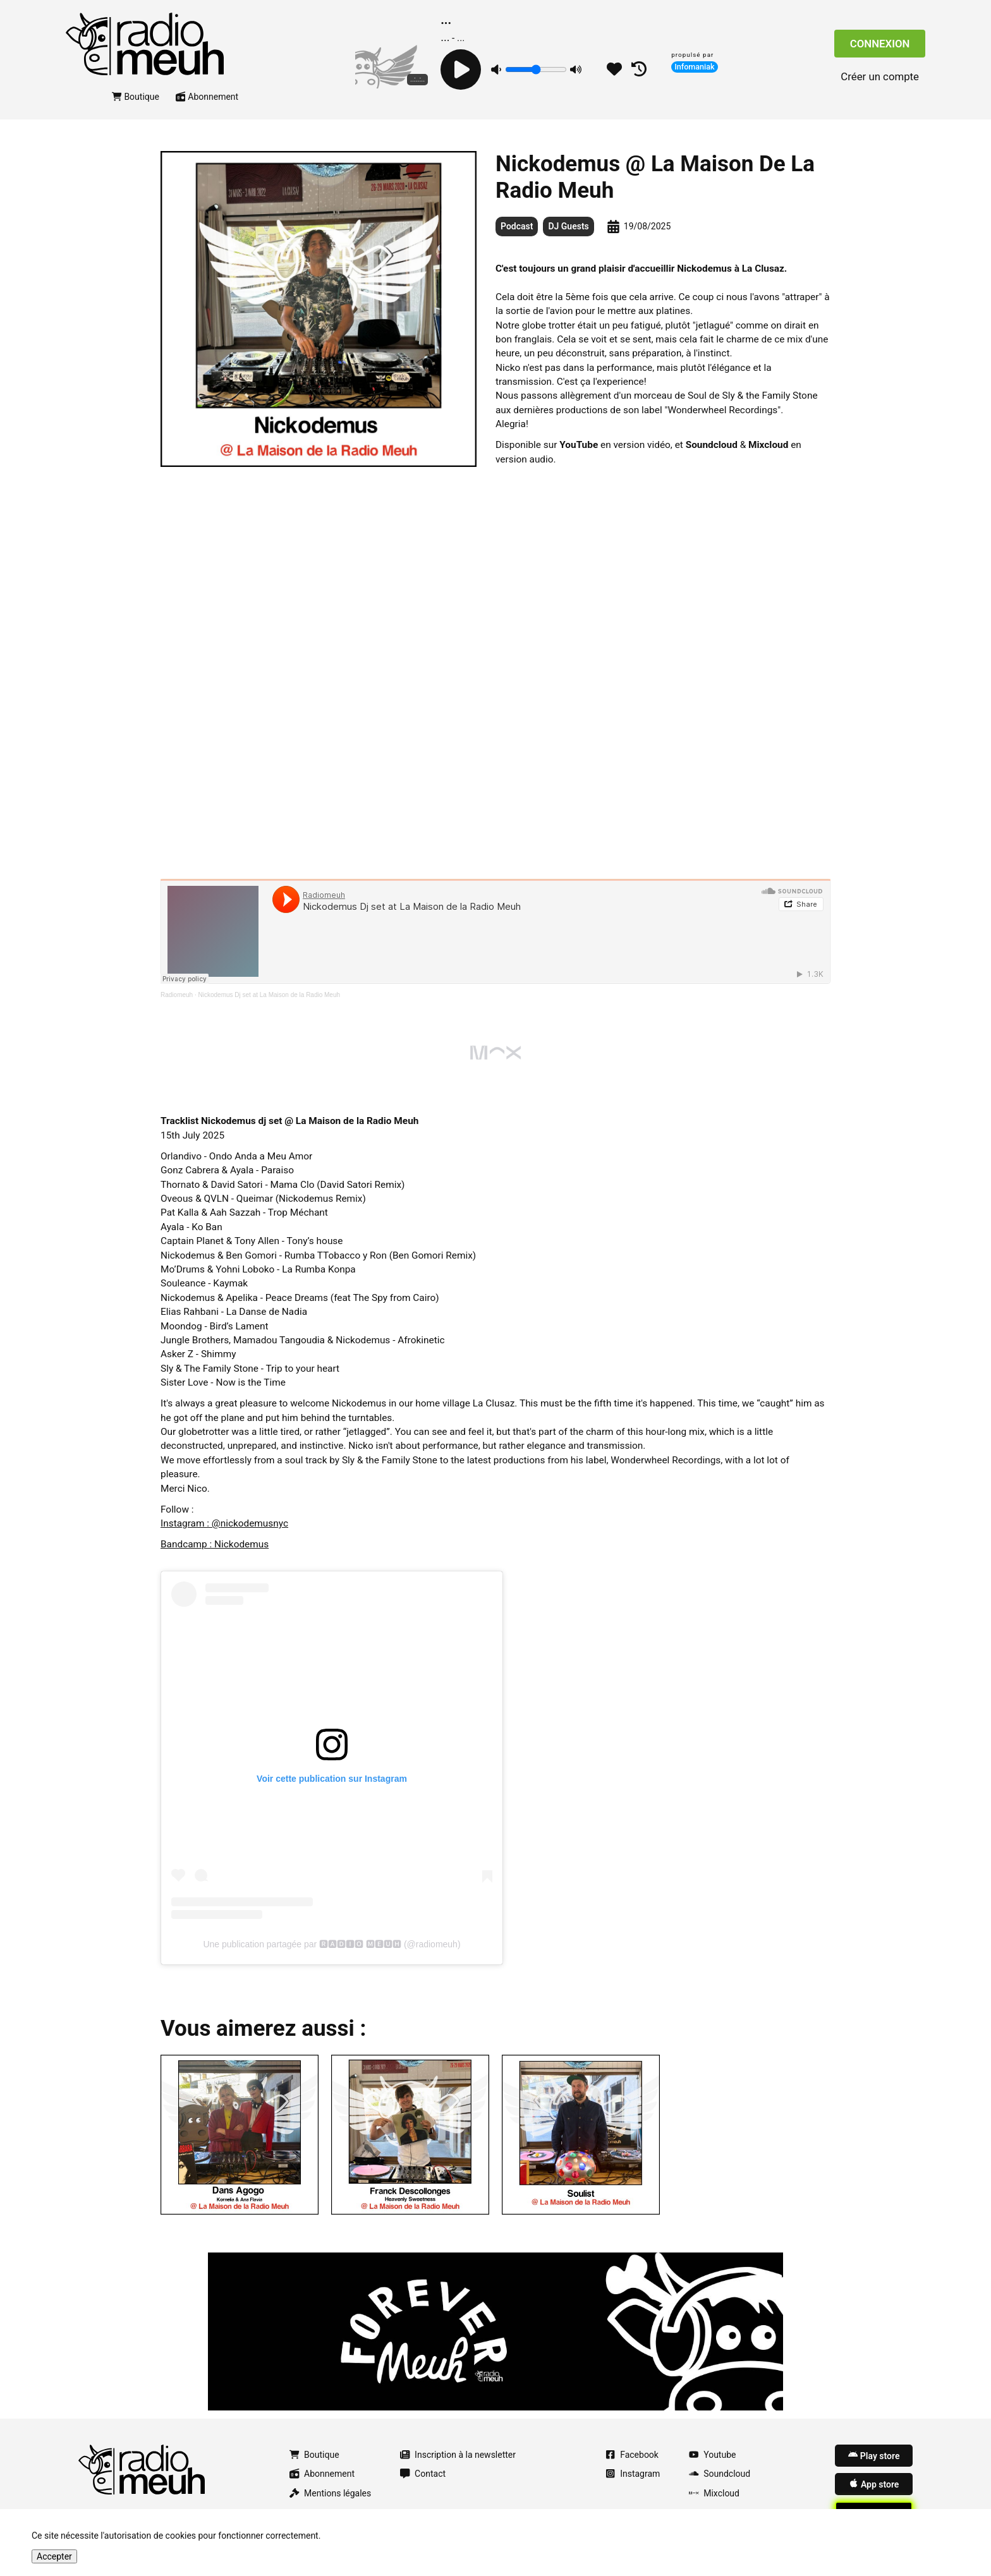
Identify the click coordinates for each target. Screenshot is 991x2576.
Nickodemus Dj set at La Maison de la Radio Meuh (269, 994)
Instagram (632, 2474)
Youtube (712, 2455)
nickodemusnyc (254, 1523)
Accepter (54, 2556)
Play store (873, 2455)
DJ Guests (568, 226)
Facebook (632, 2455)
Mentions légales (330, 2493)
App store (874, 2483)
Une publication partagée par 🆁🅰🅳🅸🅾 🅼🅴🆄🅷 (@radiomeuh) (331, 1944)
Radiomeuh (177, 994)
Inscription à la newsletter (458, 2455)
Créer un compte (880, 76)
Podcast (517, 226)
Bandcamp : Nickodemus (215, 1544)
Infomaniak (694, 66)
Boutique (135, 97)
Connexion (880, 43)
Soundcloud (719, 2474)
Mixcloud (714, 2493)
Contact (423, 2474)
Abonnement (207, 97)
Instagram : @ (191, 1523)
